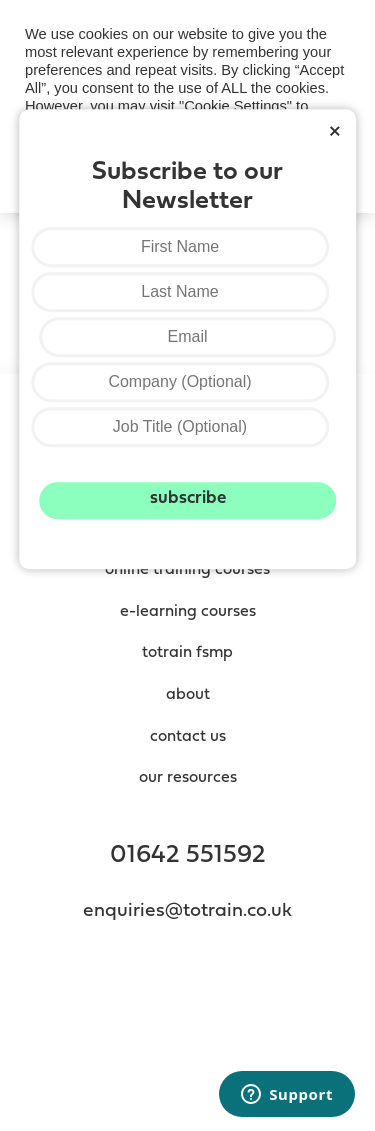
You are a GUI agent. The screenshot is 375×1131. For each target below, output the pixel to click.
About (188, 695)
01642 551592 (188, 855)
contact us (188, 737)
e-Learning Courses (188, 612)
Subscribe (188, 498)
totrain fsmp (187, 653)
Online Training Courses (187, 570)
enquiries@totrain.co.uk (187, 911)
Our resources (188, 778)
